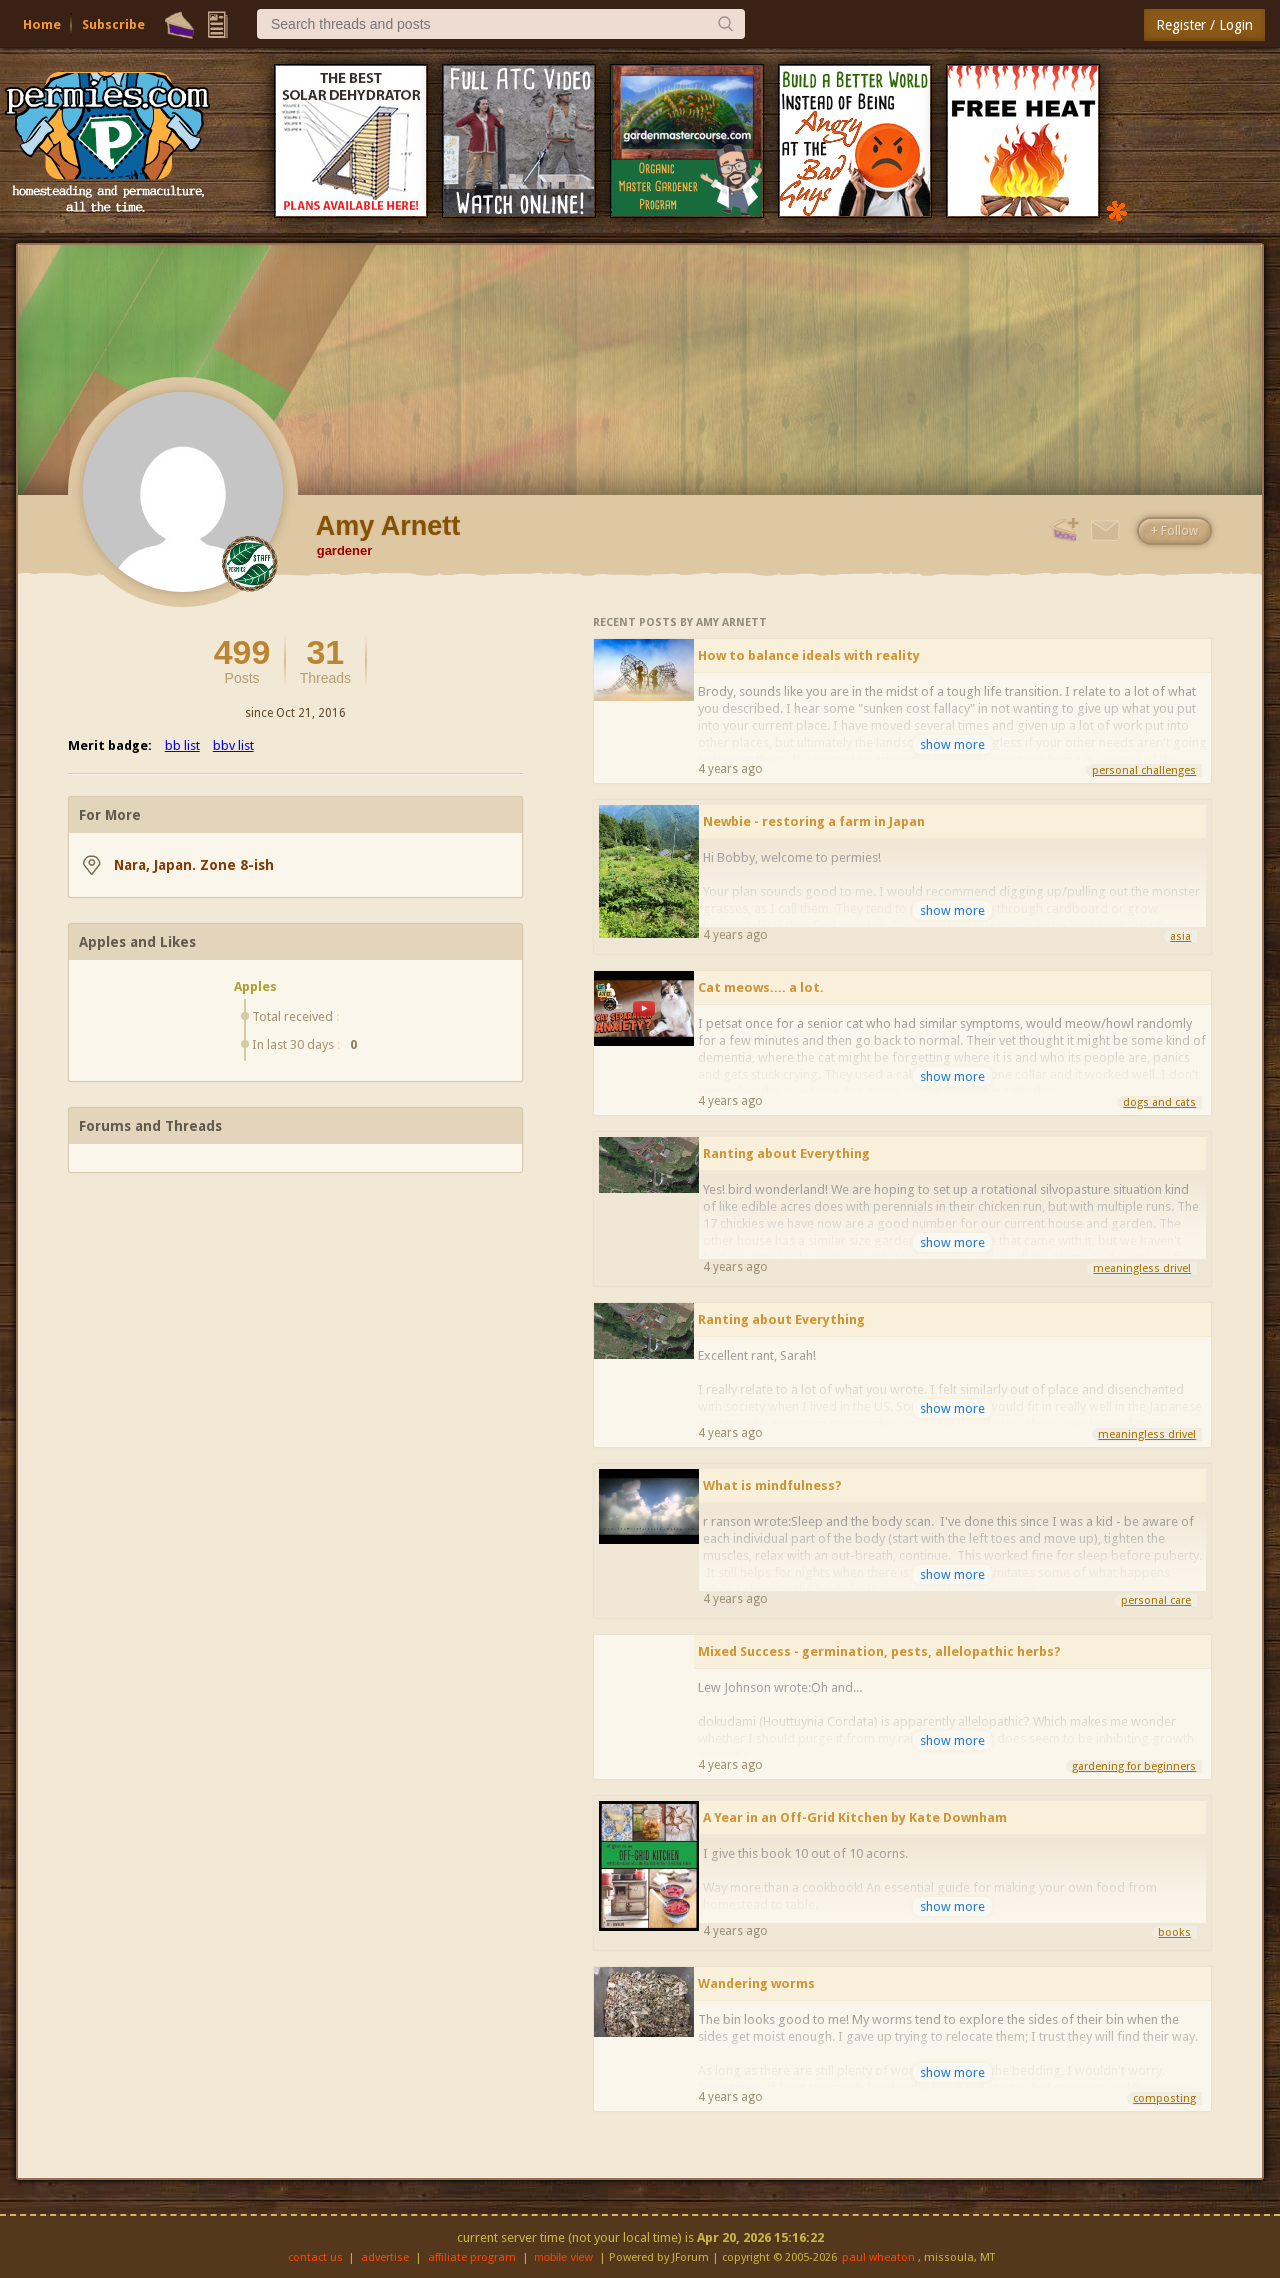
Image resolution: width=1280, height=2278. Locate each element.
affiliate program (472, 2257)
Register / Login (1204, 25)
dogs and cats (1159, 1102)
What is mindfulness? (772, 1485)
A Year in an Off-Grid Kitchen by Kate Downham (855, 1817)
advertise (385, 2257)
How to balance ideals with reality (809, 655)
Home (42, 24)
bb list (182, 745)
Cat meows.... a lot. (761, 987)
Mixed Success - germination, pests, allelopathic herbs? (879, 1651)
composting (1164, 2098)
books (1174, 1932)
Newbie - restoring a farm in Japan (814, 821)
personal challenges (1144, 770)
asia (1180, 936)
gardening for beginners (1134, 1766)
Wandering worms (756, 1983)
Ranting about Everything (786, 1153)
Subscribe (113, 24)
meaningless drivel (1142, 1268)
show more (952, 744)
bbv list (233, 745)
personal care (1156, 1600)
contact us (315, 2257)
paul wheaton (878, 2257)
